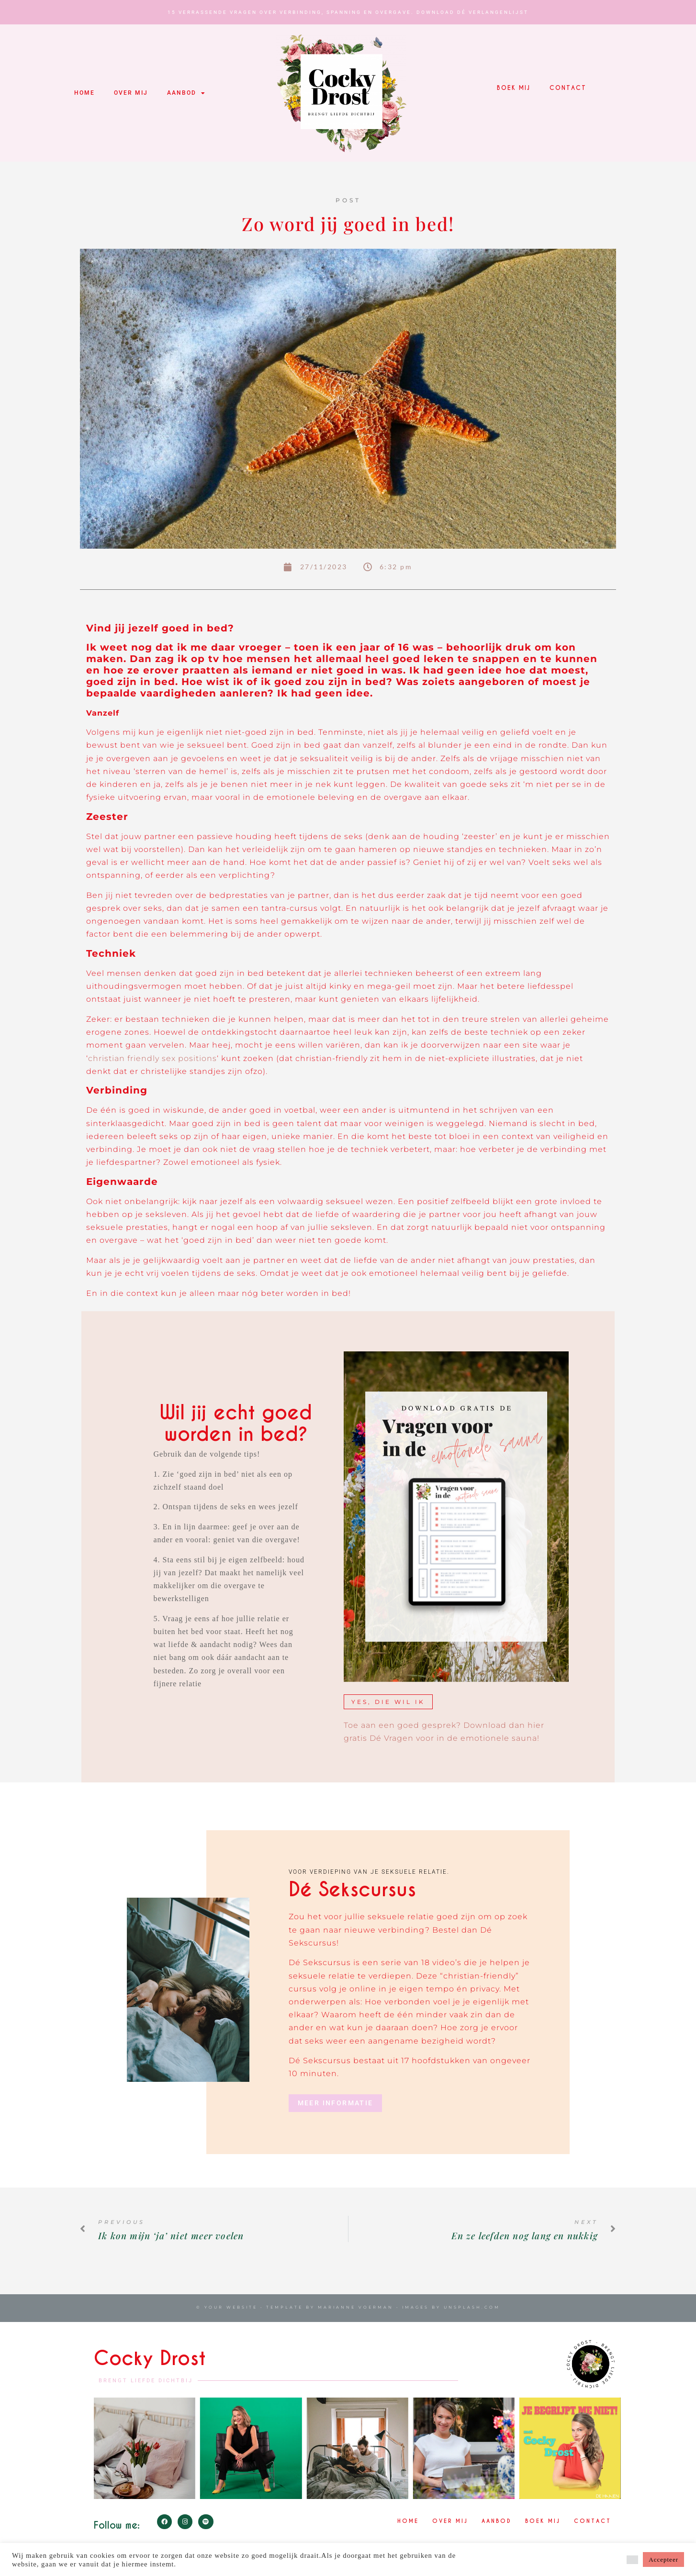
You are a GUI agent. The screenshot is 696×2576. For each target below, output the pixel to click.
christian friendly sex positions (152, 1058)
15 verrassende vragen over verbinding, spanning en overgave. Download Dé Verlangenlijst (348, 12)
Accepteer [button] (663, 2559)
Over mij (131, 92)
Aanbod (186, 93)
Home (84, 92)
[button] (632, 2559)
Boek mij (513, 87)
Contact (568, 87)
